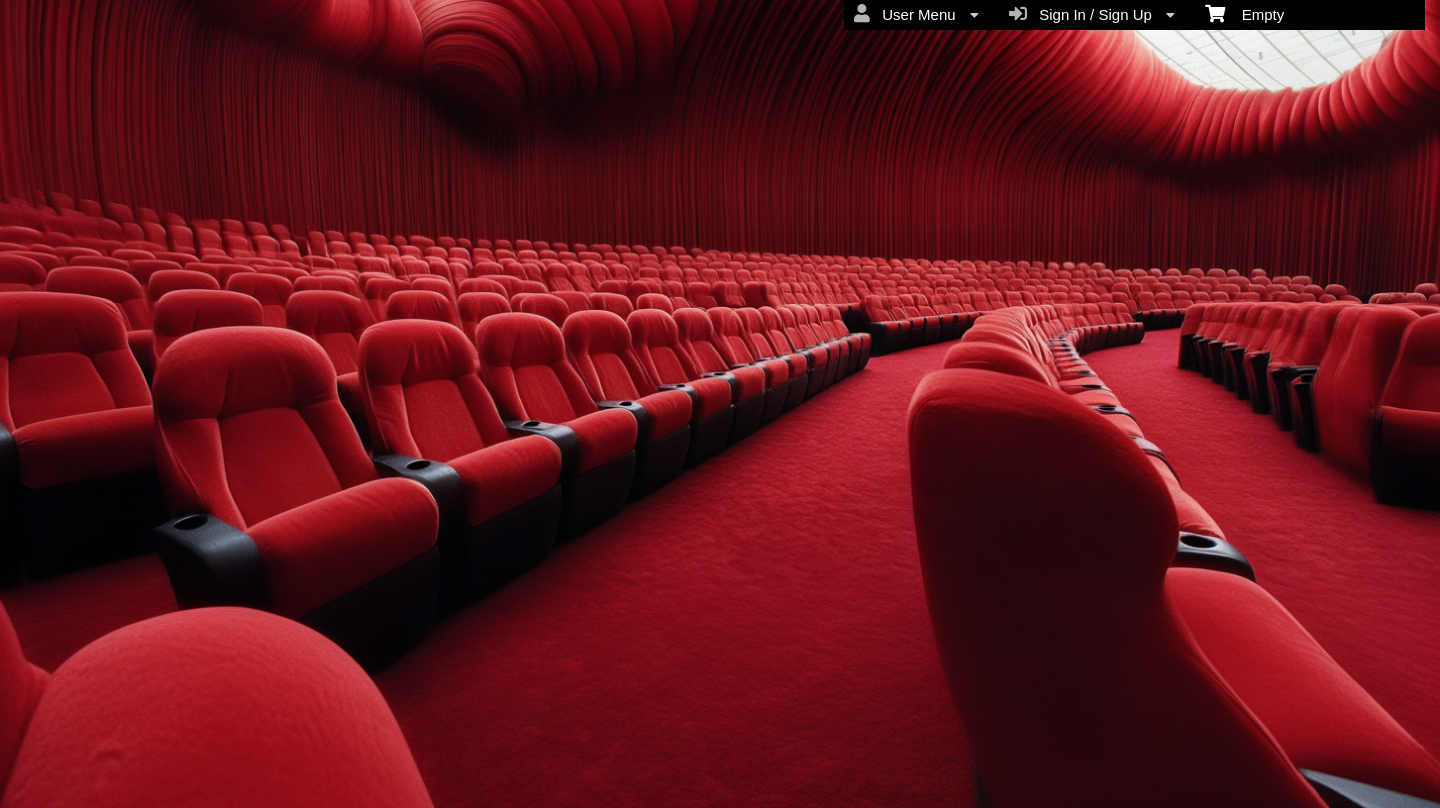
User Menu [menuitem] (916, 14)
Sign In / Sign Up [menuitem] (1092, 14)
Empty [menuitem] (1244, 13)
